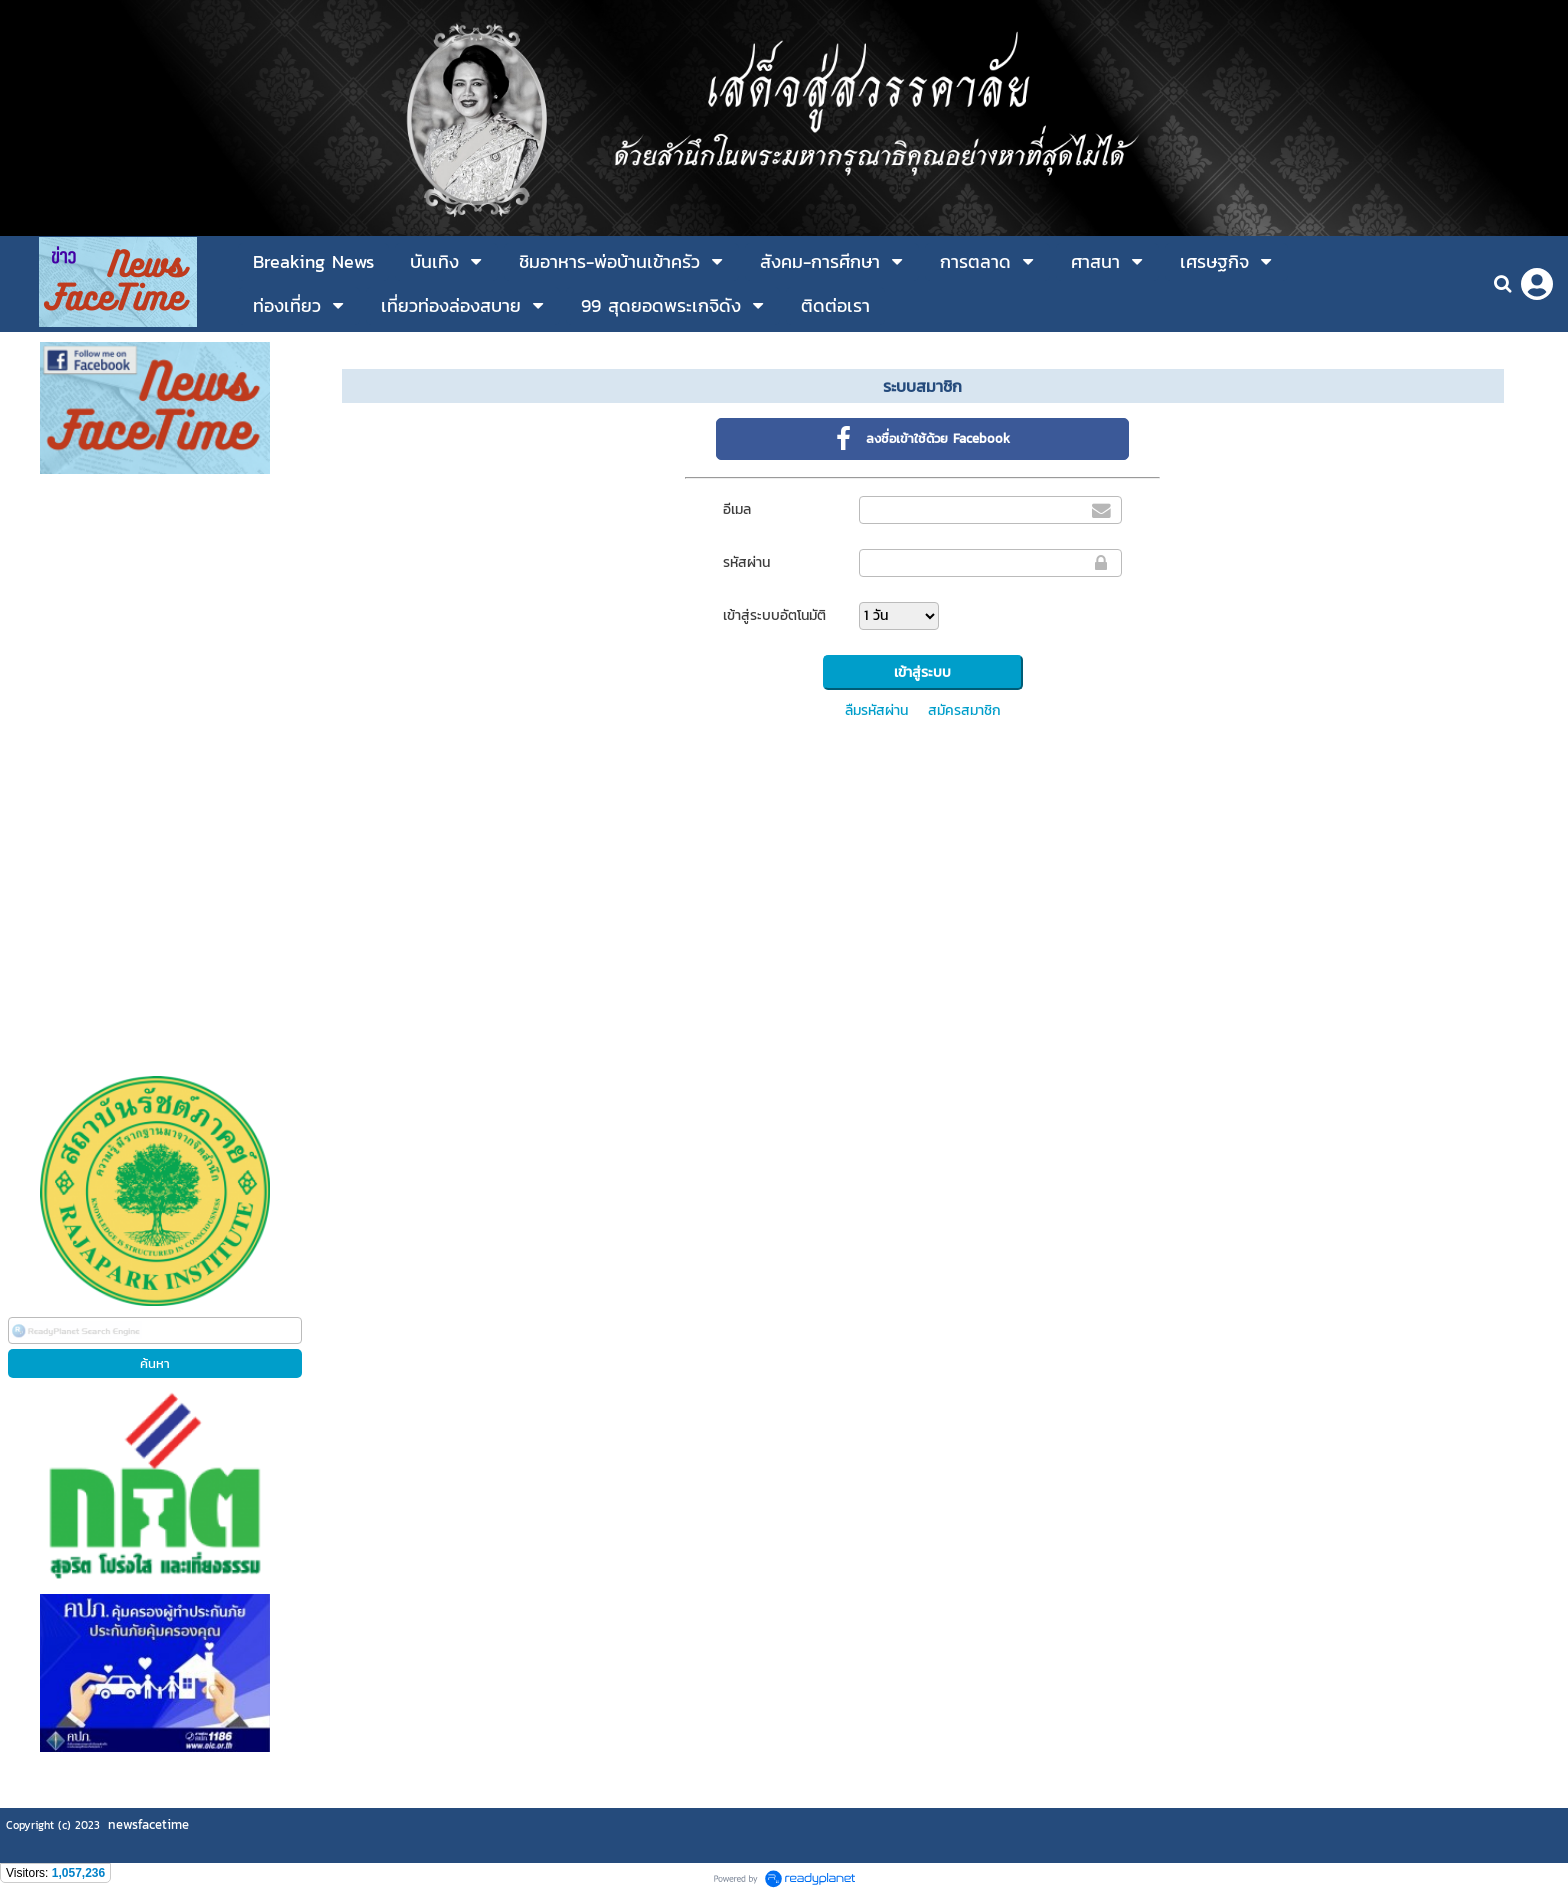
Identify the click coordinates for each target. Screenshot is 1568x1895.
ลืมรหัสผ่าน (876, 710)
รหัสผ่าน (746, 562)
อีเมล (737, 509)
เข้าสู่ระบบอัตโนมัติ (774, 615)
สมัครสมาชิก (964, 710)
